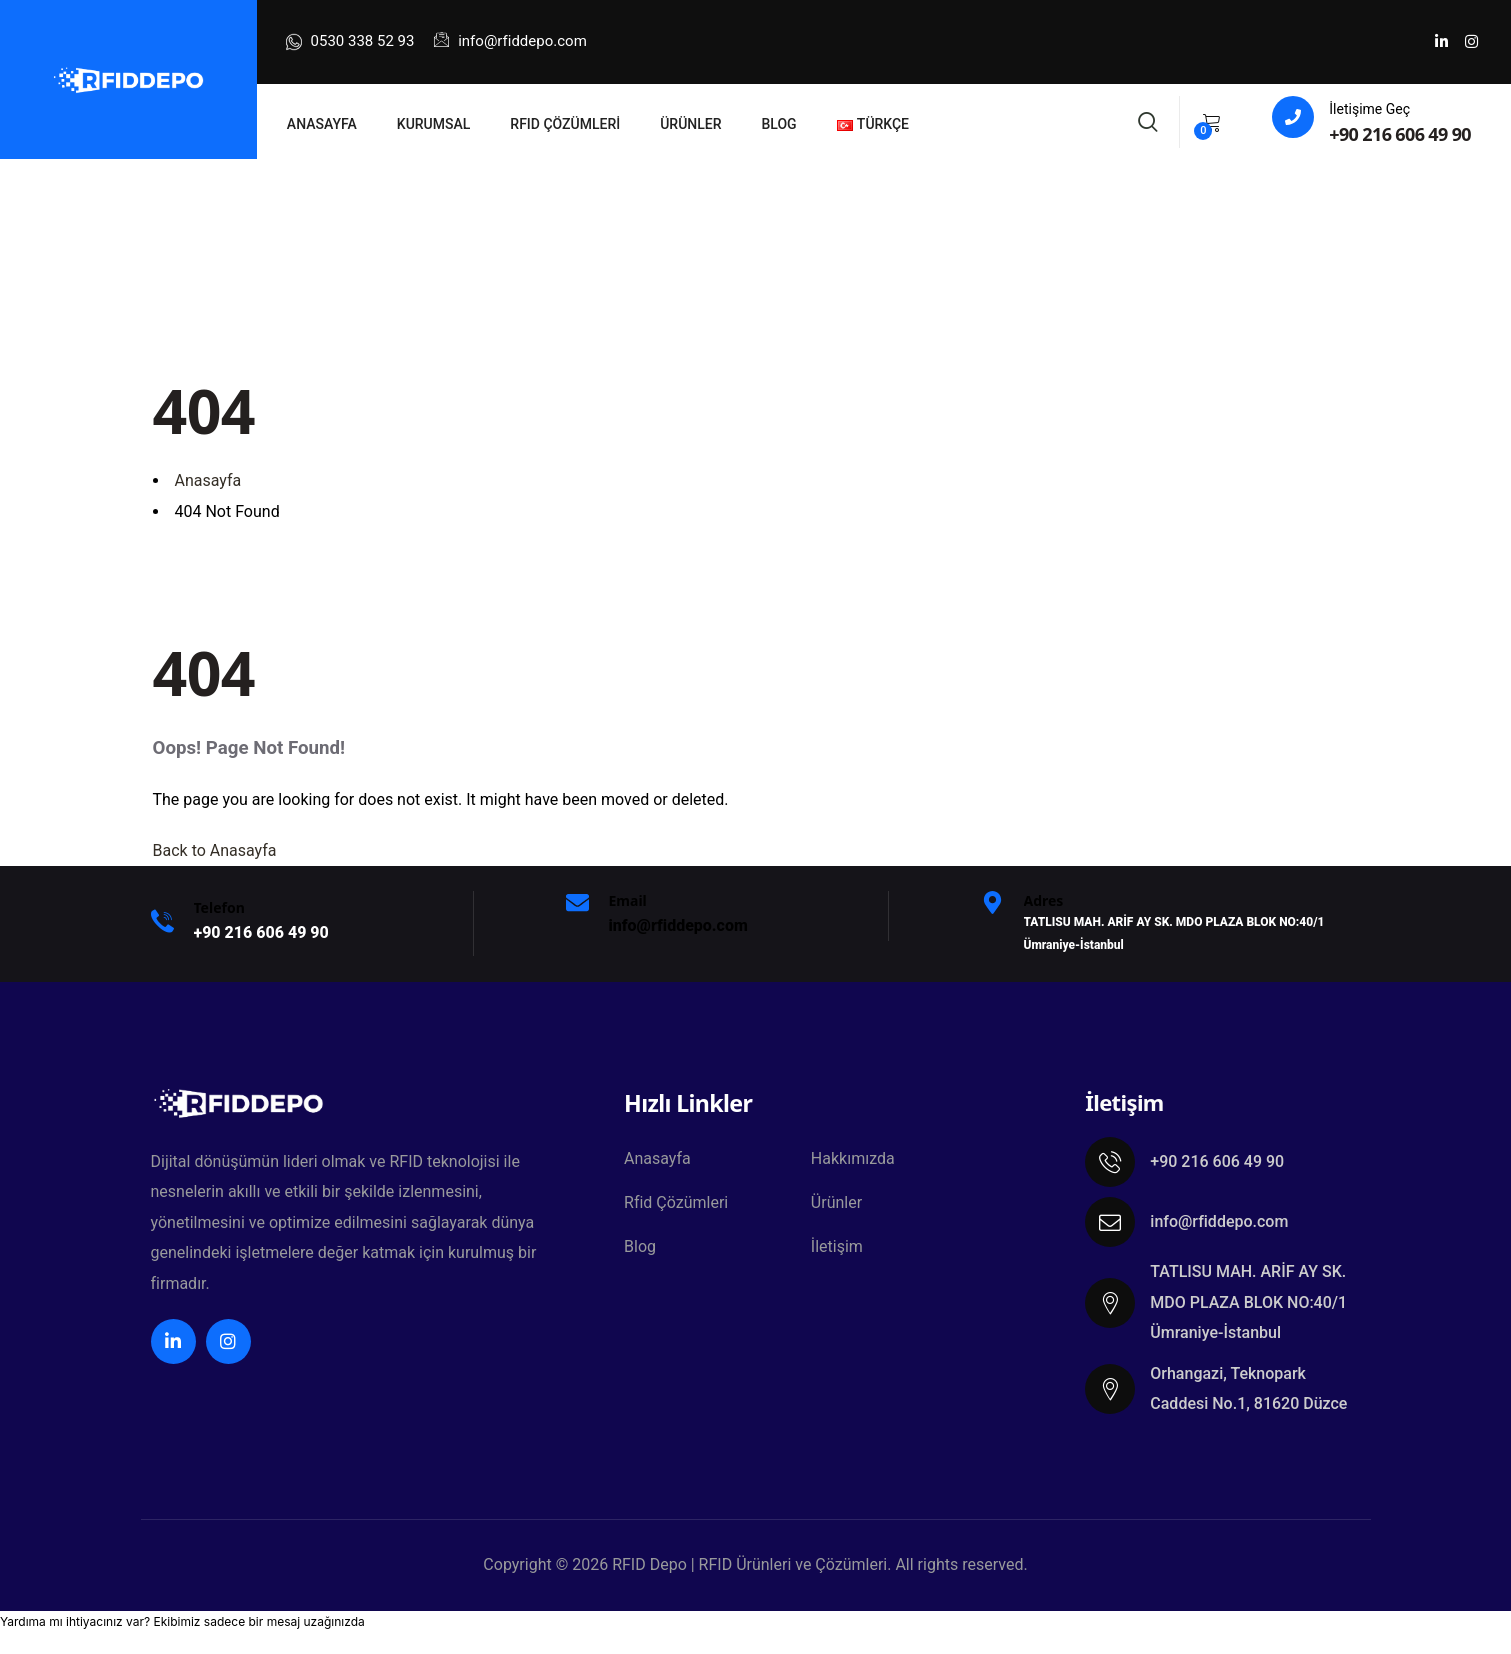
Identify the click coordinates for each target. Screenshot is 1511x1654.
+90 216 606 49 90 (1400, 134)
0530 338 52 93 (350, 42)
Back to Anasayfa (215, 850)
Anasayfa (657, 1158)
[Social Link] (1441, 42)
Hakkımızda (853, 1158)
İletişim (837, 1246)
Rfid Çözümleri (676, 1202)
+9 (261, 932)
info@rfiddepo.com (510, 41)
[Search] (1148, 119)
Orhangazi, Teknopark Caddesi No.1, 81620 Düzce (1248, 1388)
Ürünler (836, 1202)
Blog (640, 1246)
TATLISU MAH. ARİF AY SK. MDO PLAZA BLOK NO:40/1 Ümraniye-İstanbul (1248, 1302)
